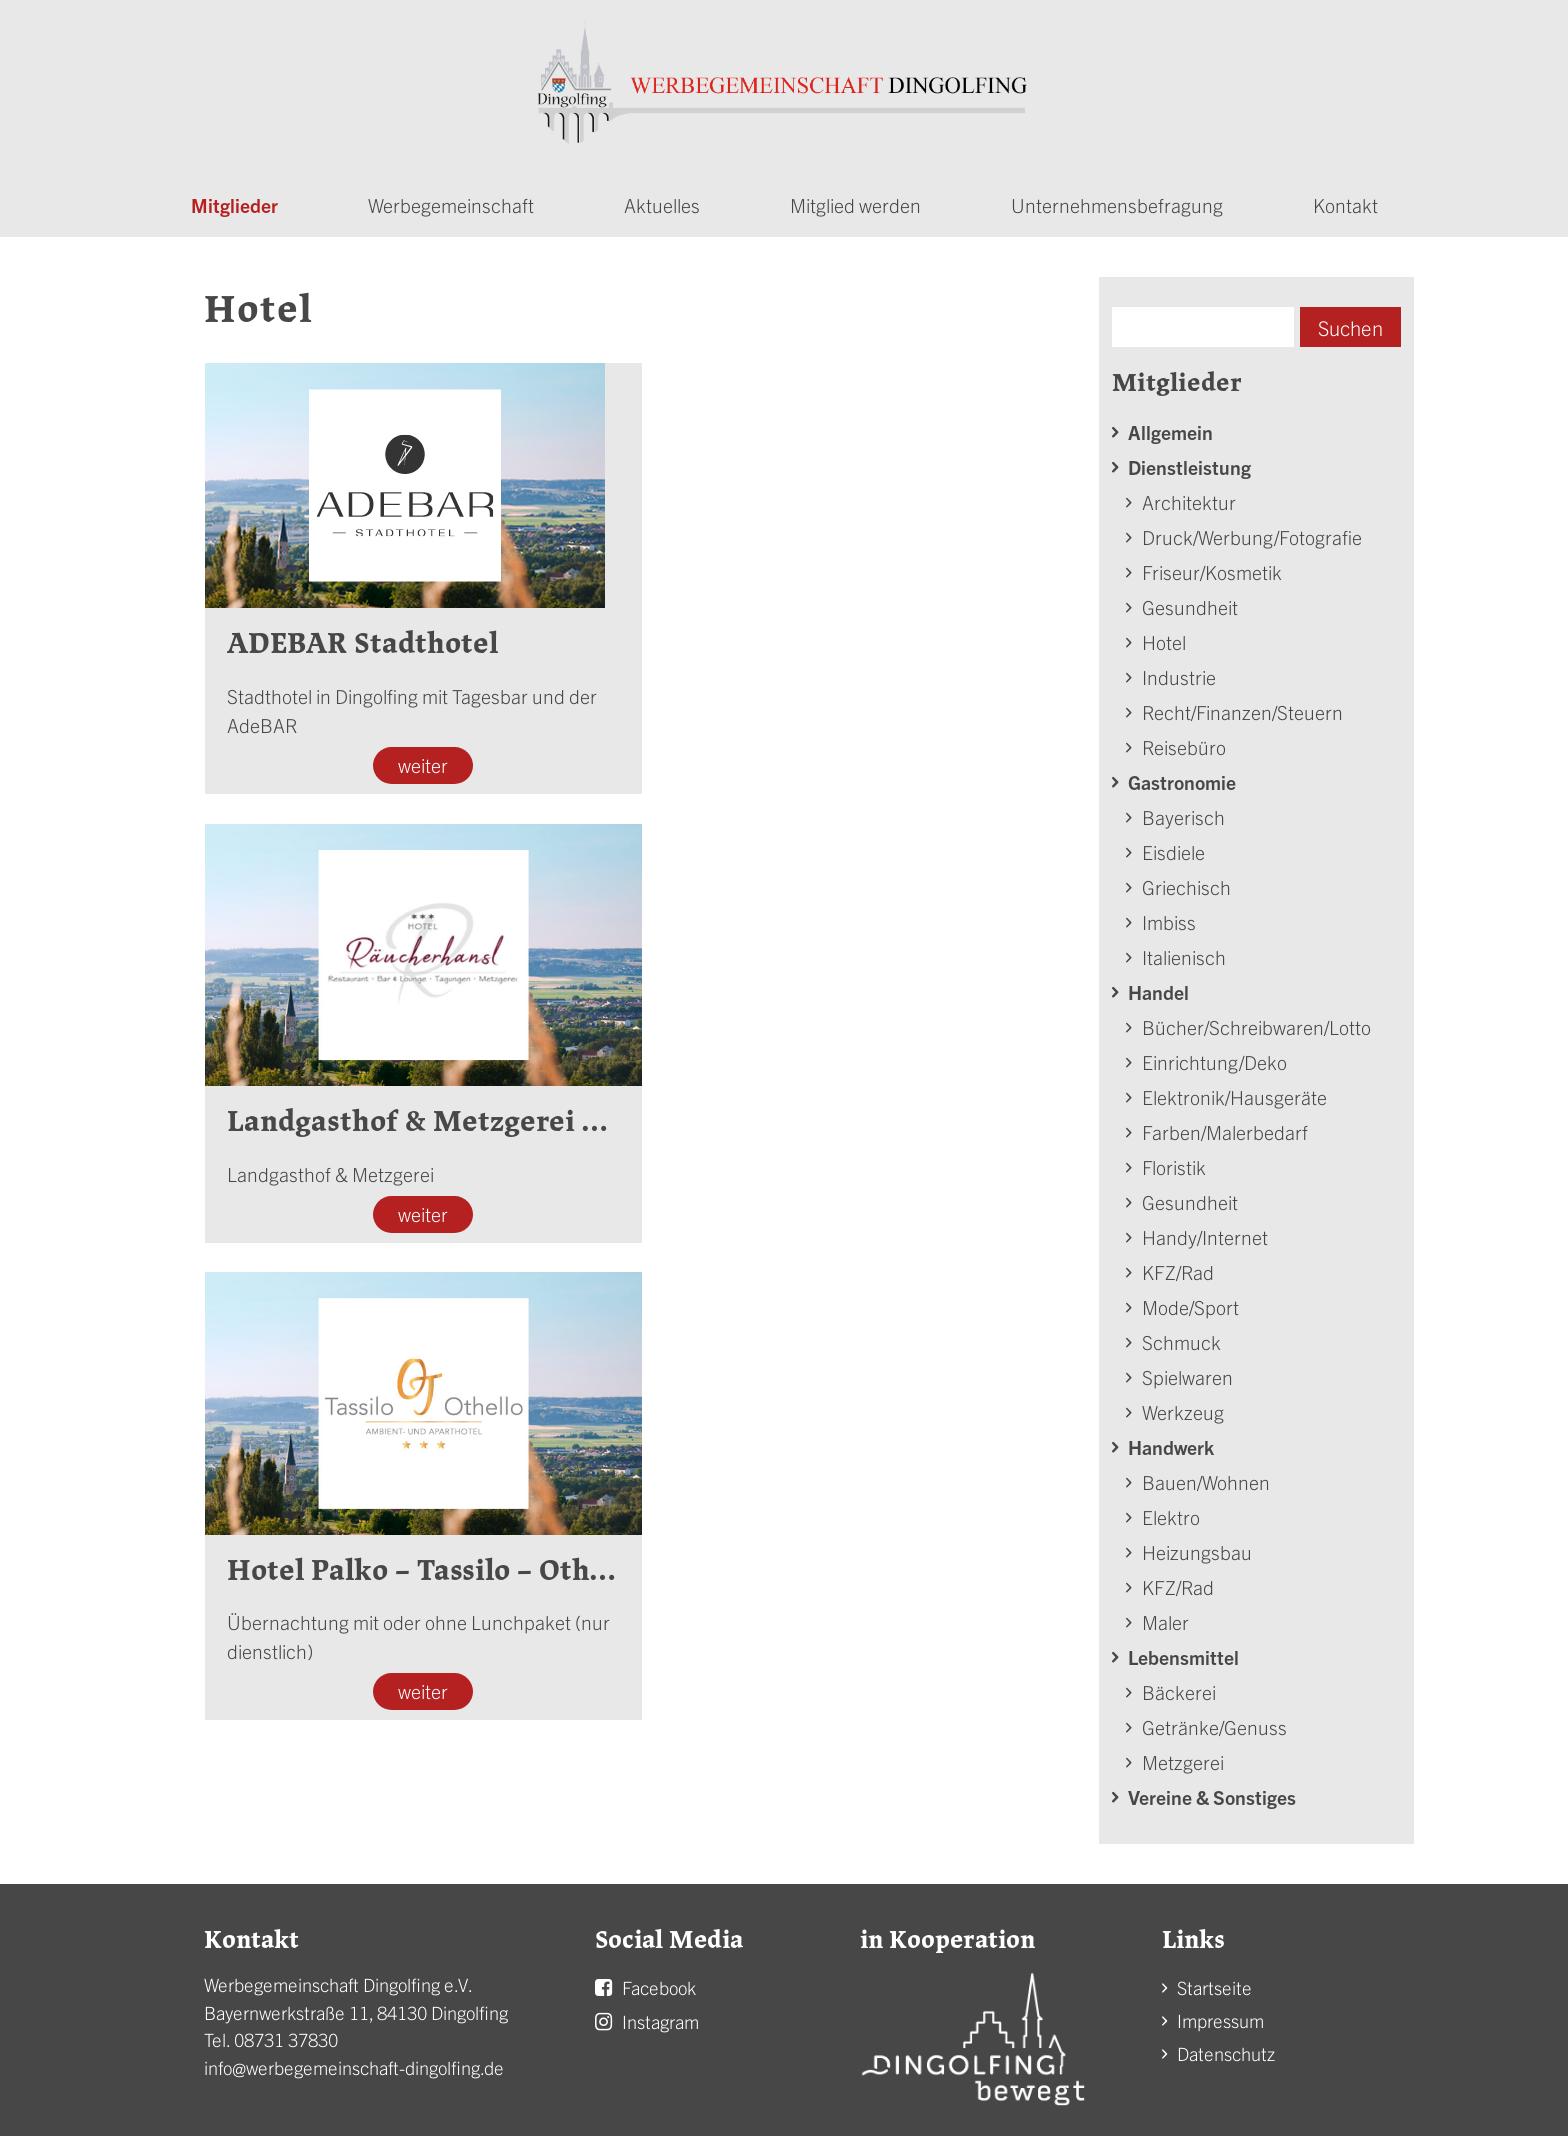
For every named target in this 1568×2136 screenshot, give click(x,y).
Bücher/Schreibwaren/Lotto (1256, 1020)
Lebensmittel (1183, 1650)
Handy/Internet (1205, 1230)
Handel (1158, 985)
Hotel (1164, 635)
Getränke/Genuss (1214, 1720)
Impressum (1220, 2014)
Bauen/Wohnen (1206, 1475)
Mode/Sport (1190, 1300)
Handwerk (1171, 1440)
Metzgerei (1183, 1755)
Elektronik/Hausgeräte (1234, 1090)
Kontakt (1345, 198)
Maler (1165, 1615)
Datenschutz (1226, 2047)
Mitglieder (234, 198)
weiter (419, 759)
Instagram (660, 2015)
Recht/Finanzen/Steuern (1242, 705)
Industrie (1179, 670)
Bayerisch (1183, 810)
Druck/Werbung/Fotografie (1252, 530)
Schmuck (1181, 1335)
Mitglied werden (855, 198)
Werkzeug (1183, 1405)
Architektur (1189, 495)
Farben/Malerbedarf (1225, 1125)
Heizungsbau (1197, 1545)
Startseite (1214, 1981)
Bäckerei (1179, 1685)
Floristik (1174, 1160)
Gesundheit (1190, 600)
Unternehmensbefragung (1117, 198)
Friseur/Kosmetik (1212, 565)
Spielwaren (1187, 1370)
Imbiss (1169, 915)
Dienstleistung (1189, 460)
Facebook (659, 1981)
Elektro (1171, 1510)
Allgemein (1170, 425)
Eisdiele (1173, 845)
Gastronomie (1182, 775)
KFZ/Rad (1178, 1265)
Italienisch (1184, 950)
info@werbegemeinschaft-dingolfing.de (354, 2061)
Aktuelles (662, 198)
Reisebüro (1184, 740)
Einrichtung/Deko (1214, 1055)
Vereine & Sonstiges (1212, 1790)
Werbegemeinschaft (451, 198)
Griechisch (1186, 880)
